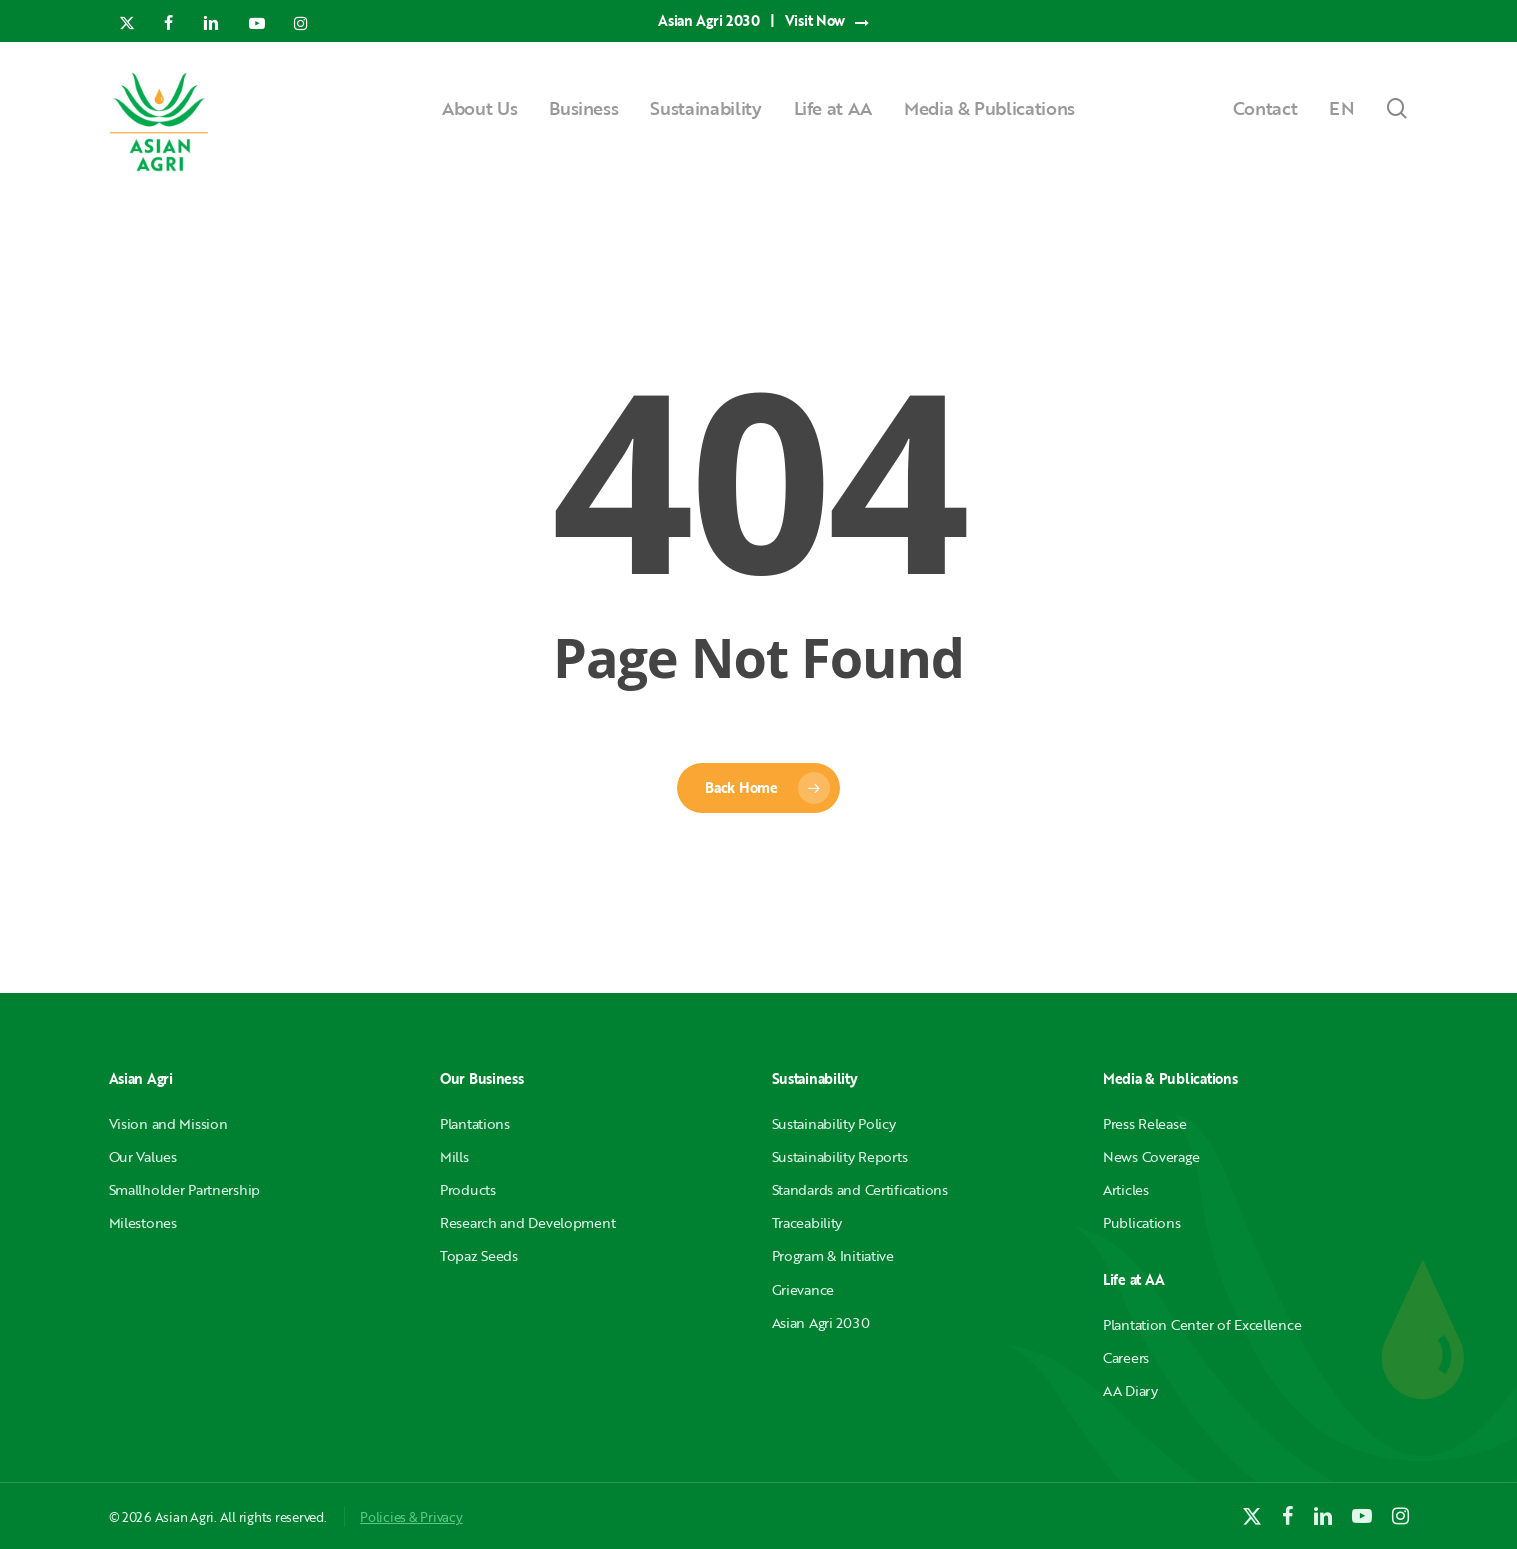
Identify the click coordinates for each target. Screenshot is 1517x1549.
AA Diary (1130, 1390)
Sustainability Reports (840, 1156)
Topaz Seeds (479, 1255)
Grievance (803, 1289)
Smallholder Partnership (185, 1189)
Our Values (143, 1156)
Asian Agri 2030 (821, 1322)
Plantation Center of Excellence (1202, 1324)
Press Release (1144, 1123)
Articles (1126, 1189)
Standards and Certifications (860, 1189)
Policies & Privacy (411, 1517)
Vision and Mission (168, 1123)
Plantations (475, 1123)
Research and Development (527, 1222)
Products (468, 1189)
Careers (1126, 1357)
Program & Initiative (833, 1255)
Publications (1142, 1222)
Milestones (143, 1222)
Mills (454, 1156)
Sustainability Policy (834, 1123)
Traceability (807, 1222)
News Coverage (1151, 1156)
